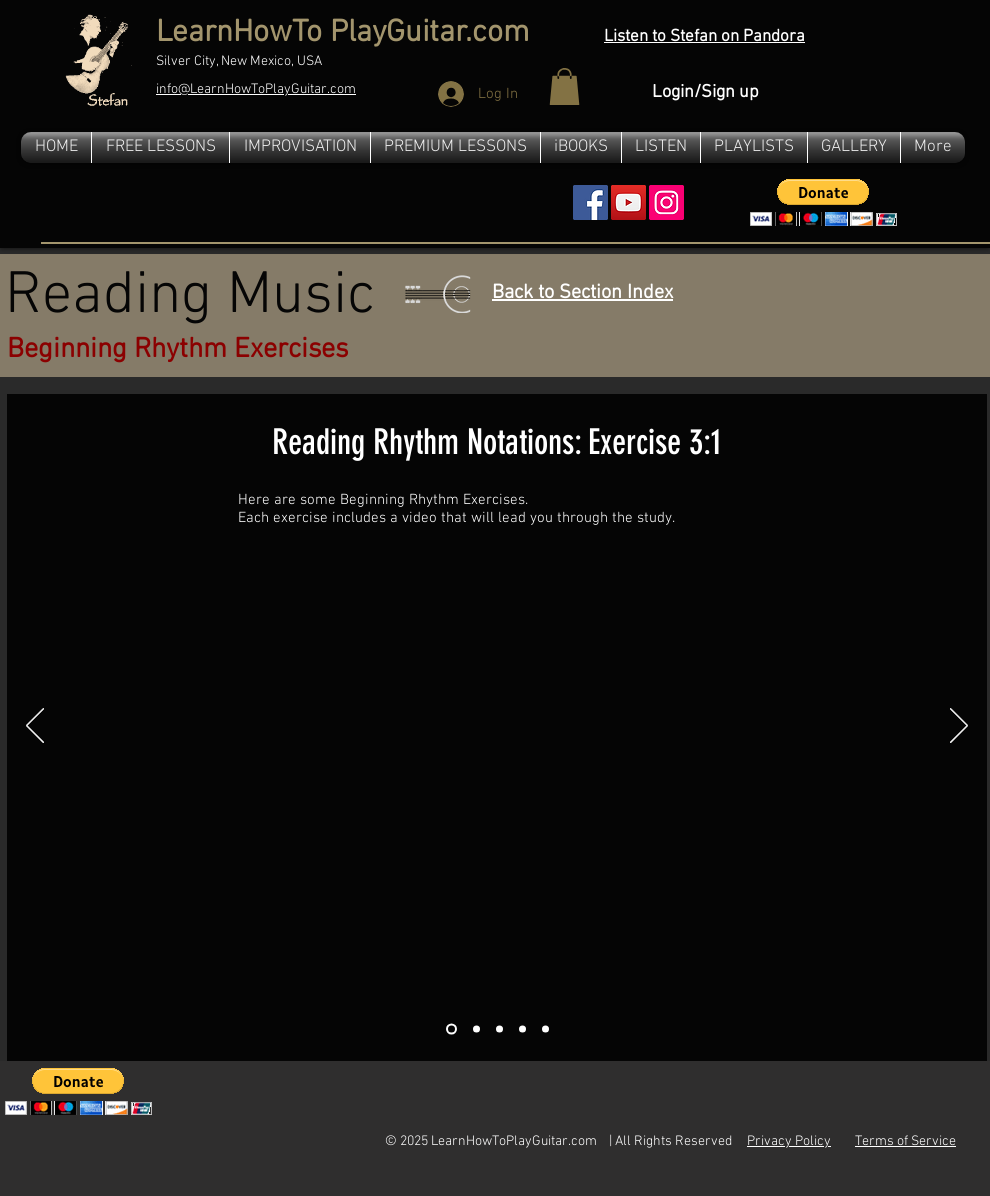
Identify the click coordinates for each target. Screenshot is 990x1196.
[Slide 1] (451, 1028)
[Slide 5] (545, 1028)
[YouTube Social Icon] (628, 202)
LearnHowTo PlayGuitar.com (342, 33)
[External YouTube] (496, 783)
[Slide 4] (522, 1028)
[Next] (959, 727)
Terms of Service (905, 1141)
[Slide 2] (476, 1028)
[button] (564, 86)
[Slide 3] (499, 1028)
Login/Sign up (705, 92)
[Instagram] (666, 202)
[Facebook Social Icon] (590, 202)
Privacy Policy (789, 1141)
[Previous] (35, 727)
